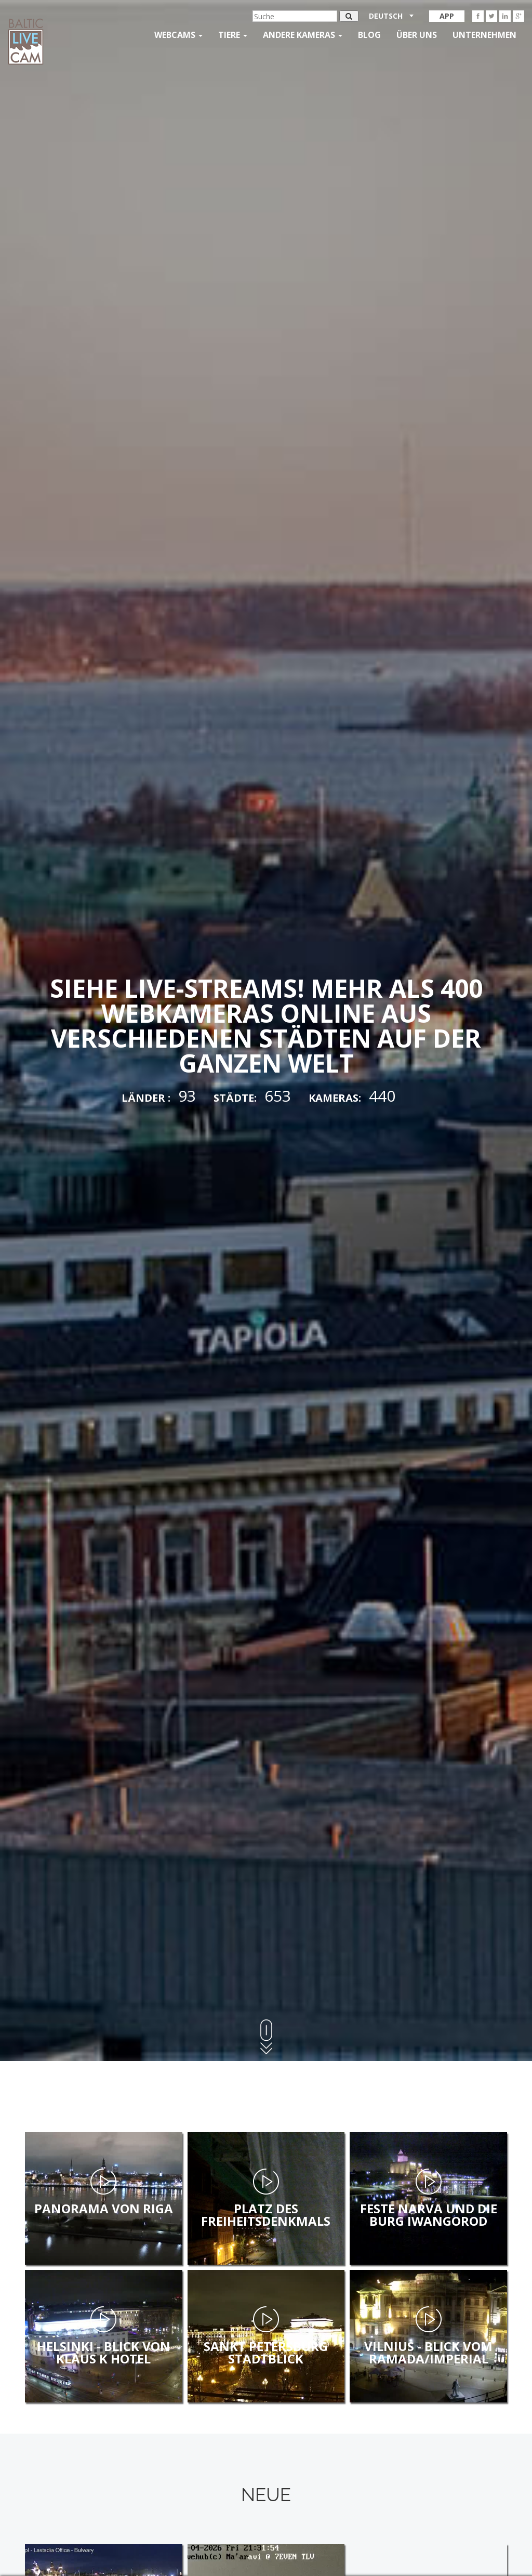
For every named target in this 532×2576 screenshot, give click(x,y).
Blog (369, 35)
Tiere (232, 35)
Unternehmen (484, 35)
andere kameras (302, 35)
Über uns (416, 35)
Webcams (178, 35)
